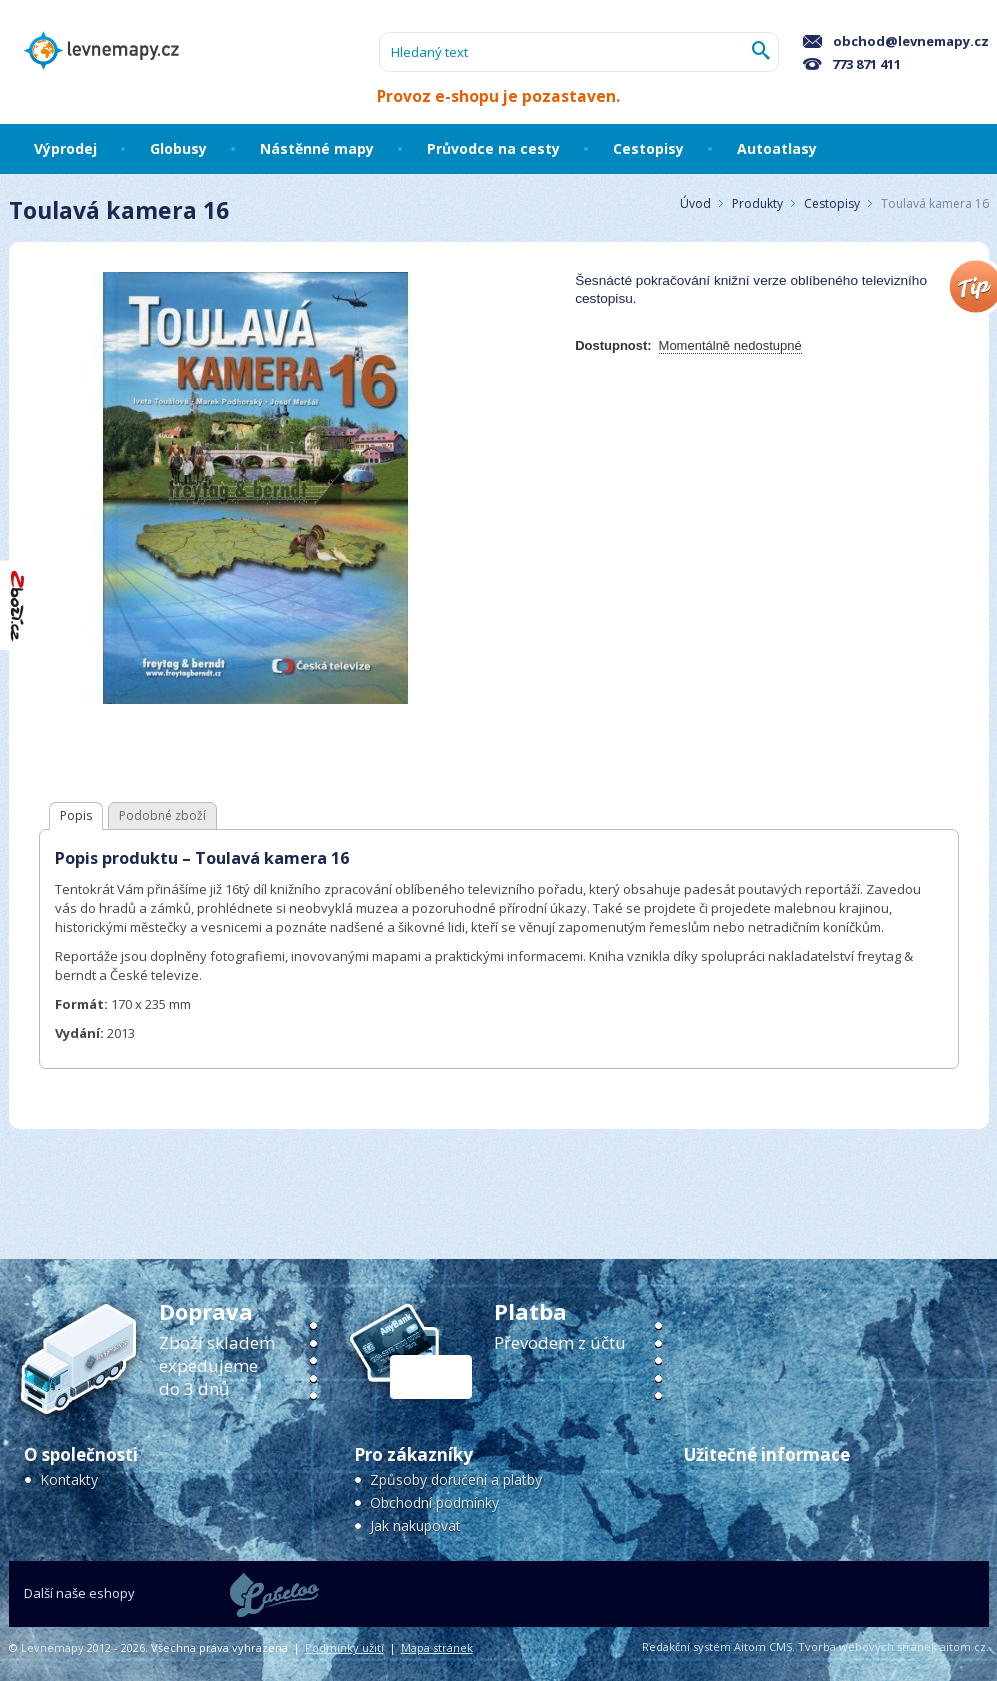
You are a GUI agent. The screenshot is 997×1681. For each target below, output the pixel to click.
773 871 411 (852, 64)
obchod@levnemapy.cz (896, 41)
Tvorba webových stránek (867, 1646)
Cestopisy (833, 203)
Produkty (757, 203)
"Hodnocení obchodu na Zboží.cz (18, 605)
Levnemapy (52, 1647)
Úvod (695, 203)
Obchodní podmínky (434, 1502)
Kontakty (69, 1479)
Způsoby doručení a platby (456, 1479)
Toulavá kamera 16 (935, 203)
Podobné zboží (162, 815)
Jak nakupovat (415, 1525)
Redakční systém (686, 1646)
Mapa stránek (437, 1647)
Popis (76, 815)
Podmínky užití (344, 1647)
